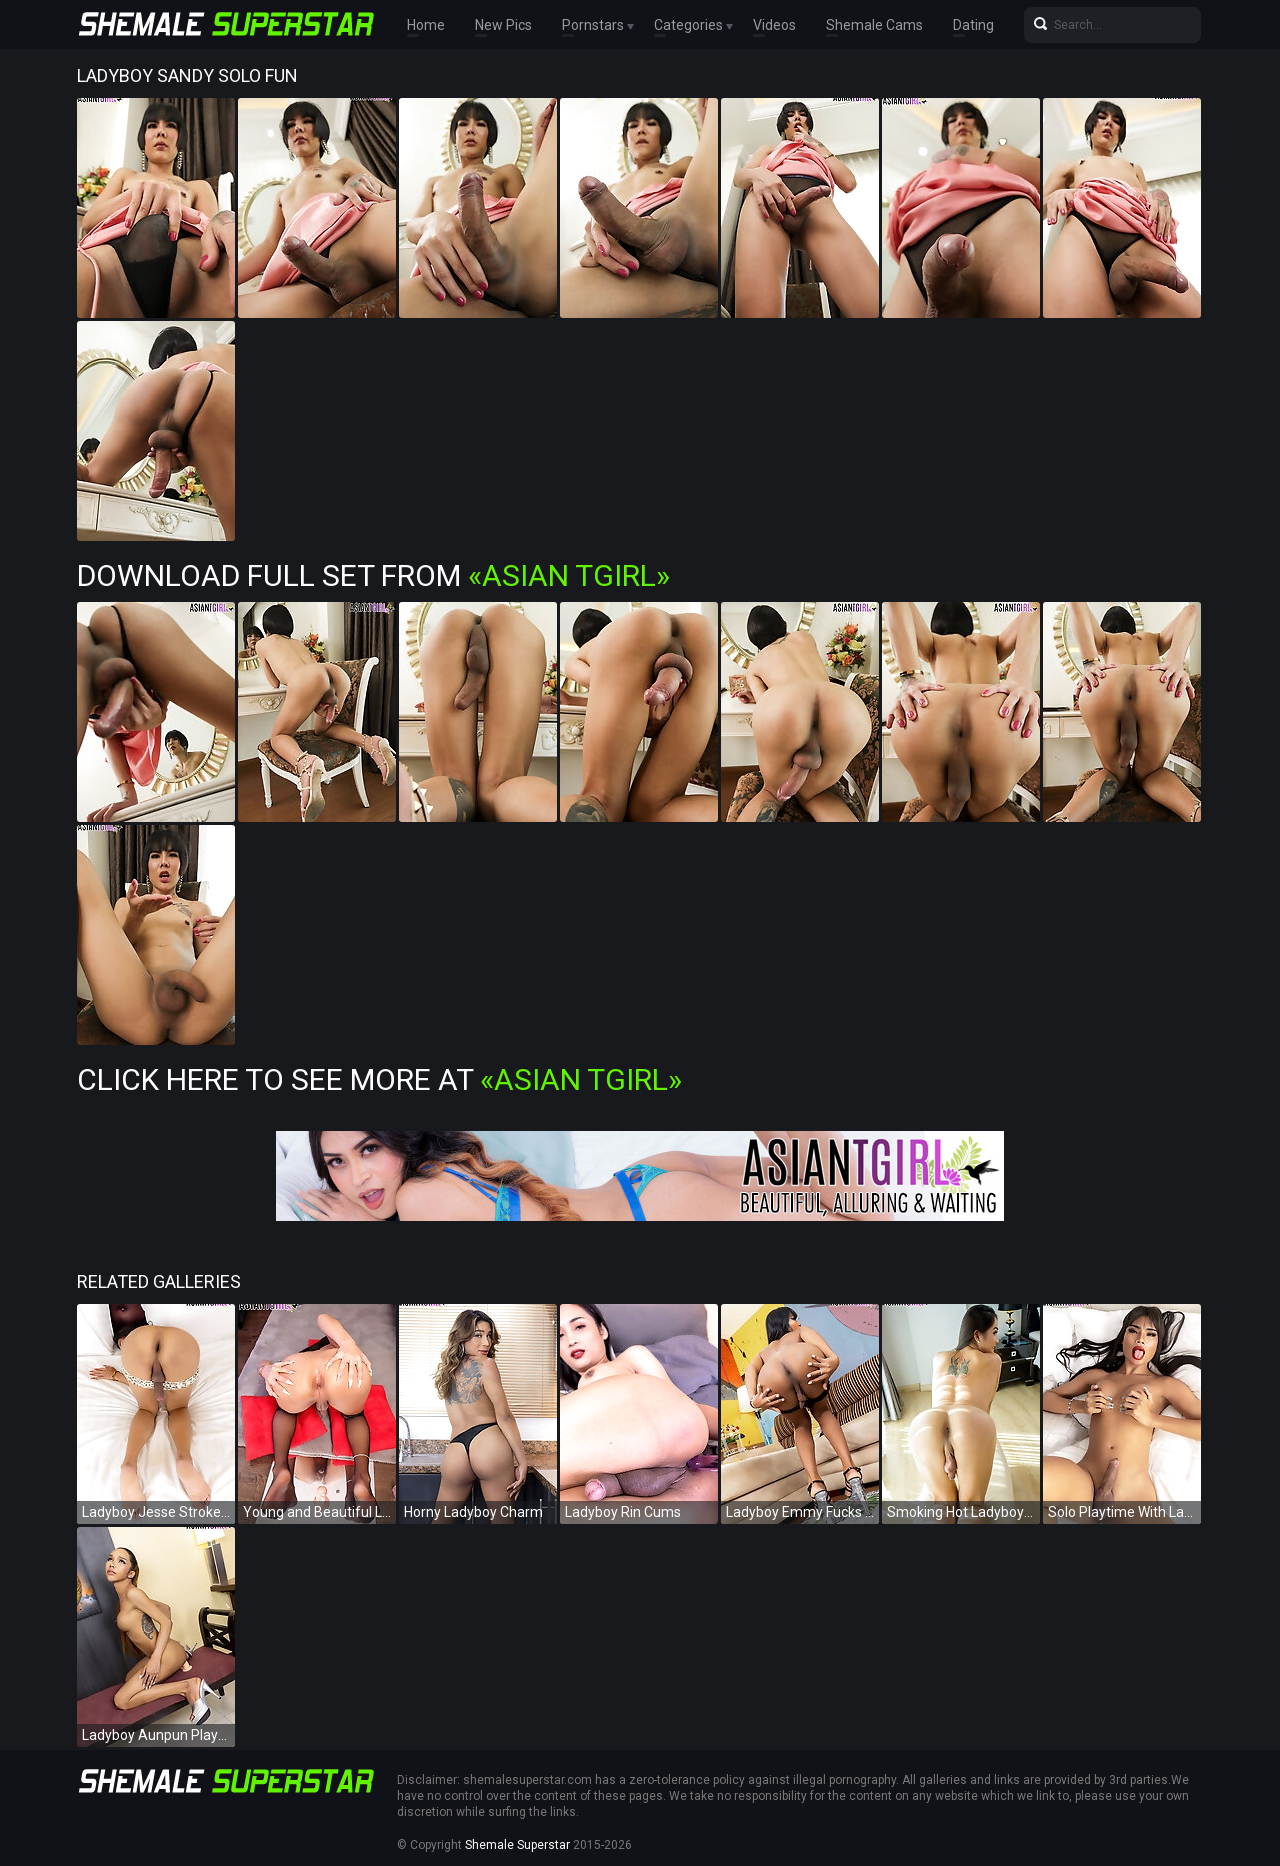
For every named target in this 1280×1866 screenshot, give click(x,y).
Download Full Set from (373, 575)
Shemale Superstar (517, 1845)
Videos (774, 25)
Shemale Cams (874, 25)
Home (426, 25)
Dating (973, 25)
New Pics (503, 25)
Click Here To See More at (379, 1079)
